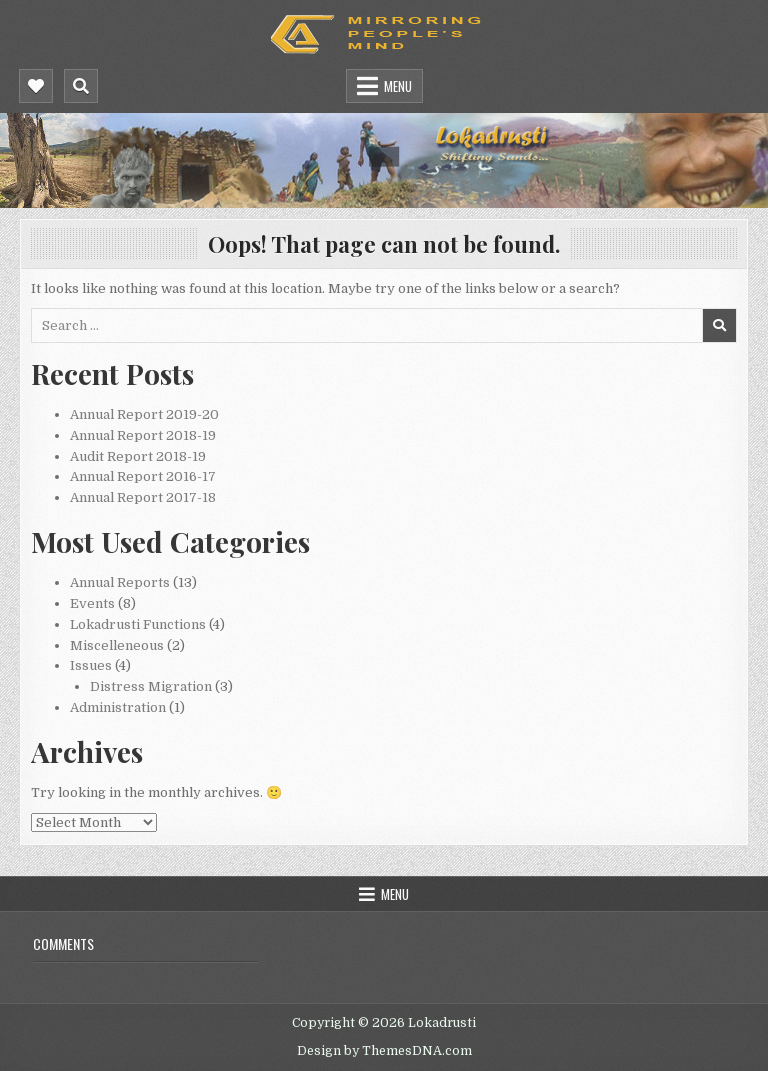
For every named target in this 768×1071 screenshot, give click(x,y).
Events (92, 603)
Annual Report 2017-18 (143, 497)
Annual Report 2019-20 (144, 414)
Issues (91, 665)
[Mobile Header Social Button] (36, 86)
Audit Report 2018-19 (138, 456)
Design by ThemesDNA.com (384, 1051)
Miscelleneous (117, 645)
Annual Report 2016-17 (143, 476)
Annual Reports (120, 582)
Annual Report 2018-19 (143, 435)
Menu (398, 86)
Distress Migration (151, 686)
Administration (118, 707)
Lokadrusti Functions (138, 624)
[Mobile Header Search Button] (81, 86)
